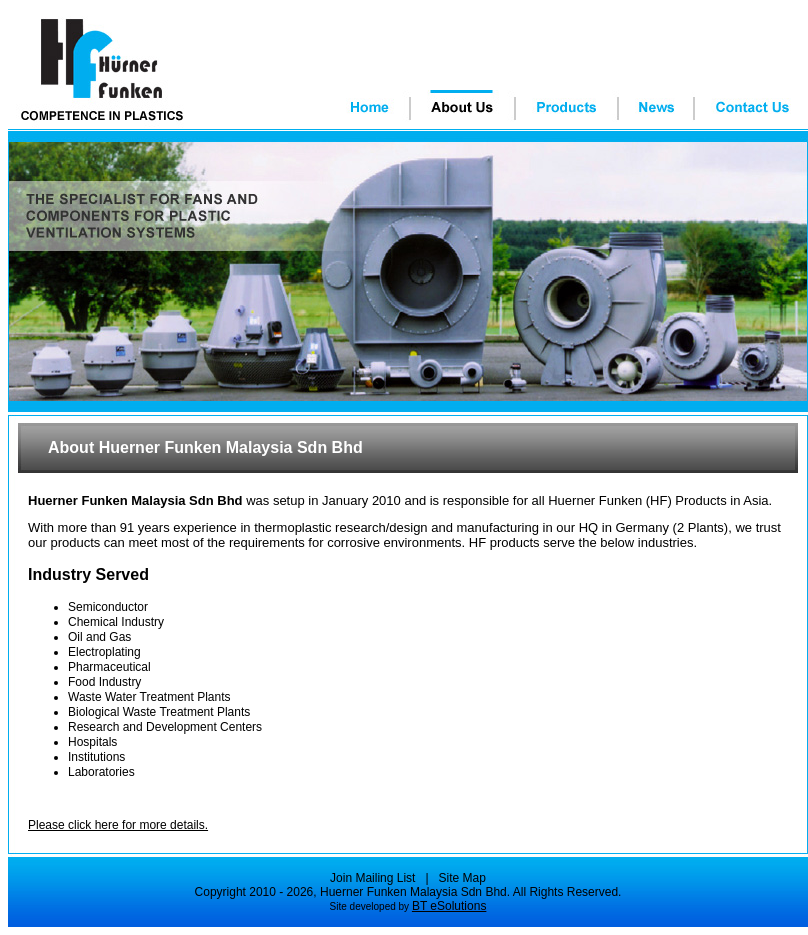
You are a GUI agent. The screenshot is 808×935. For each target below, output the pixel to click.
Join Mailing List (372, 878)
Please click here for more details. (118, 825)
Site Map (462, 878)
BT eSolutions (449, 906)
